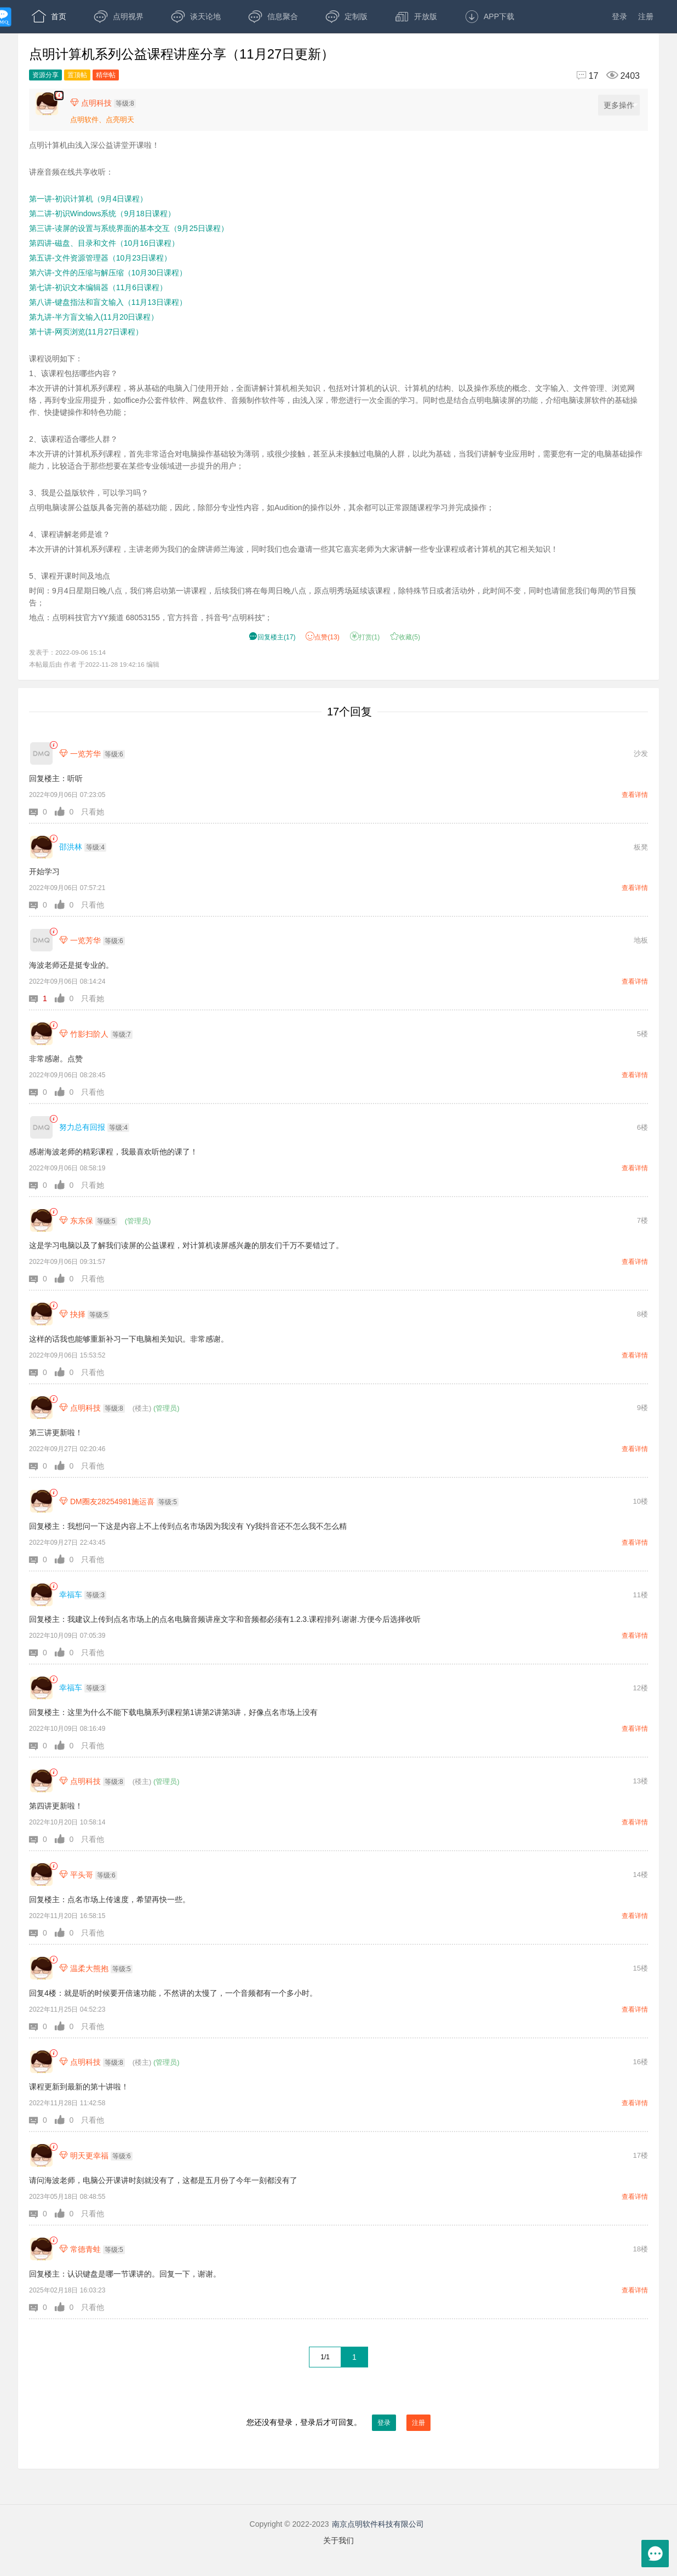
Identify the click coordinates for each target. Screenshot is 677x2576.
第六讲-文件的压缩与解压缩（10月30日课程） (108, 272)
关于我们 (338, 2540)
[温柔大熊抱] (41, 1968)
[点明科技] (41, 1407)
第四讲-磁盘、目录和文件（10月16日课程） (104, 243)
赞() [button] (322, 637)
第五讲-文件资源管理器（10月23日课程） (100, 257)
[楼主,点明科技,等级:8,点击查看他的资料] (105, 103)
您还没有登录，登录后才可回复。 (338, 2423)
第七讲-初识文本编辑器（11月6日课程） (98, 287)
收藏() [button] (405, 637)
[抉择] (41, 1314)
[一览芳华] (41, 753)
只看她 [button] (92, 811)
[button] (42, 811)
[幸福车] (41, 1594)
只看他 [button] (92, 904)
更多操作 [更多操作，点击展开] (621, 105)
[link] (53, 745)
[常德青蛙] (41, 2249)
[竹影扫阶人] (41, 1033)
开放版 (416, 16)
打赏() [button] (365, 637)
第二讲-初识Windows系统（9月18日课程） (102, 213)
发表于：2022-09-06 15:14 (67, 652)
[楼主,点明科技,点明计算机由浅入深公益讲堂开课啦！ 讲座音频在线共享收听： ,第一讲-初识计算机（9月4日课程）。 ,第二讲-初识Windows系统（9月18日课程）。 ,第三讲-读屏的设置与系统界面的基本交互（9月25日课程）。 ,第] (59, 95)
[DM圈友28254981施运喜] (41, 1501)
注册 (645, 16)
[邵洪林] (41, 847)
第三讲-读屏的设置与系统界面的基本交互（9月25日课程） (128, 228)
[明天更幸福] (41, 2155)
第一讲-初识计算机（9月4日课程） (88, 198)
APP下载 (489, 16)
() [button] (272, 637)
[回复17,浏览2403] (603, 75)
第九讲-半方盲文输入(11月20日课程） (93, 317)
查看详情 (635, 795)
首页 (49, 16)
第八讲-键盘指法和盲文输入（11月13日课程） (108, 302)
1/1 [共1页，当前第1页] (325, 2357)
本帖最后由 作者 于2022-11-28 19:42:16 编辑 (94, 664)
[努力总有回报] (41, 1127)
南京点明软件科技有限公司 (378, 2524)
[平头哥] (41, 1874)
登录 (619, 16)
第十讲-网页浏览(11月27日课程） (86, 331)
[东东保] (41, 1220)
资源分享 (45, 75)
